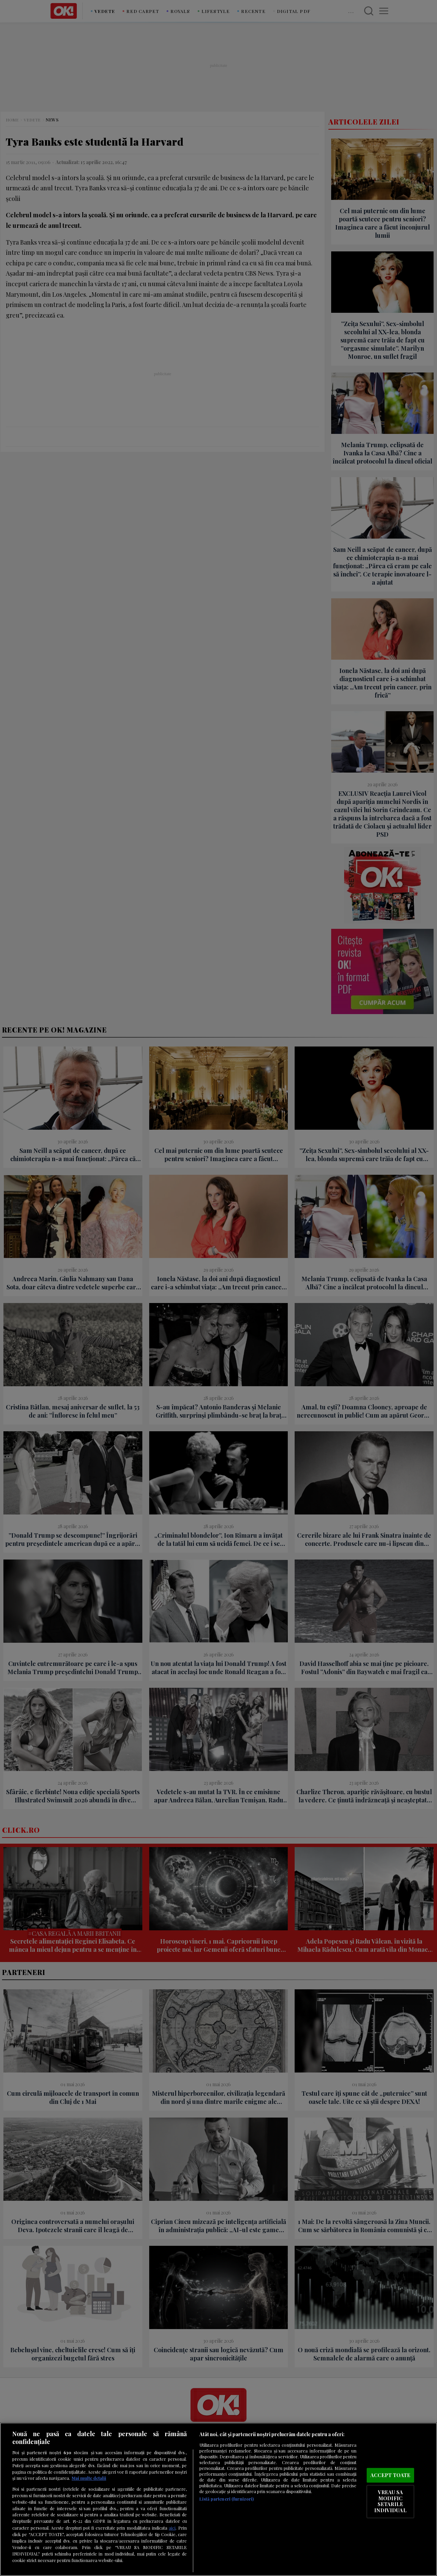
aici (172, 2527)
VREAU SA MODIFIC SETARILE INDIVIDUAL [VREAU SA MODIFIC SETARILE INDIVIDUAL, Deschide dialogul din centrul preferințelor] (390, 2501)
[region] (218, 2499)
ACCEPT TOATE (390, 2475)
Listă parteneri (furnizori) (226, 2499)
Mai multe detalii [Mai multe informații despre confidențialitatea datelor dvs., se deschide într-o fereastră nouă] (89, 2478)
